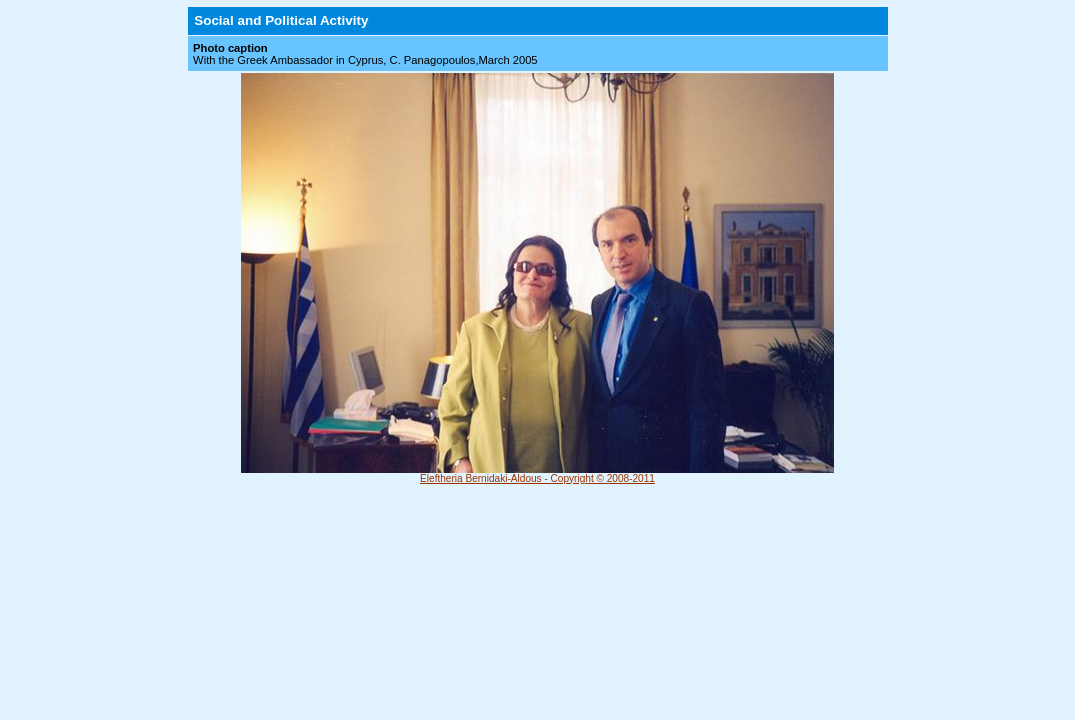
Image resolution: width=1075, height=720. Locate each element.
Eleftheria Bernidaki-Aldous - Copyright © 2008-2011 (537, 478)
